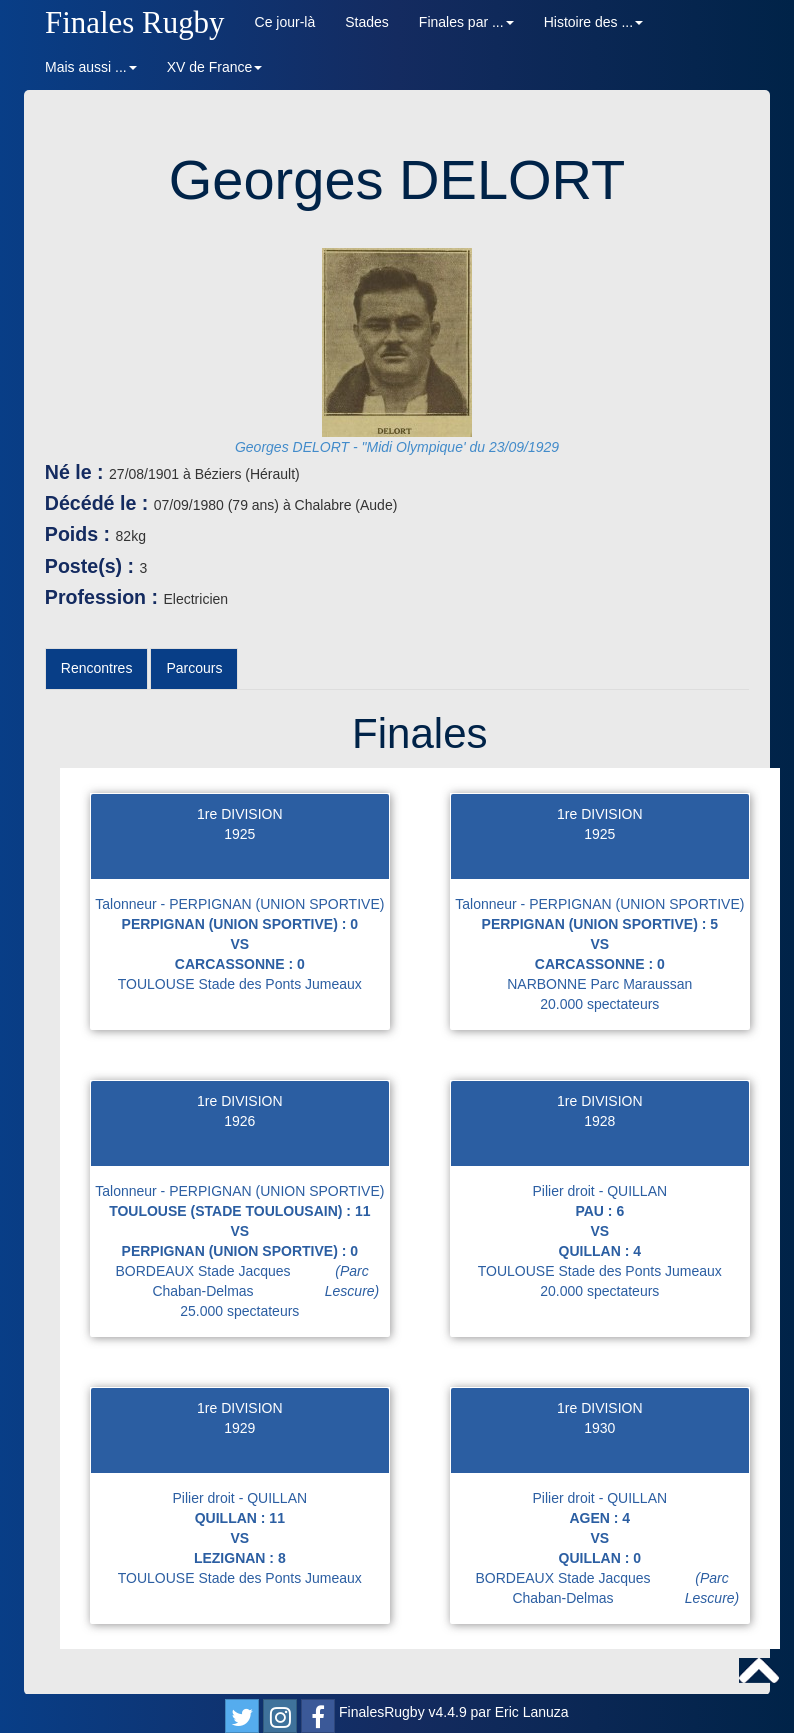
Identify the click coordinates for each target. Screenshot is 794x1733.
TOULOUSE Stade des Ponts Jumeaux (240, 984)
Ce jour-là (285, 22)
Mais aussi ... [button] (91, 67)
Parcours (194, 668)
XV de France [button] (215, 67)
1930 (599, 1428)
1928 (599, 1121)
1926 (239, 1121)
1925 (239, 834)
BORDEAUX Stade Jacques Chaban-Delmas (251, 1281)
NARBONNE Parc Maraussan (599, 984)
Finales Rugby (135, 22)
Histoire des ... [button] (593, 22)
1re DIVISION (240, 814)
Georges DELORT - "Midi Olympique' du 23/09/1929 (397, 447)
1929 (239, 1428)
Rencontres (97, 668)
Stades (367, 22)
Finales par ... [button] (466, 22)
